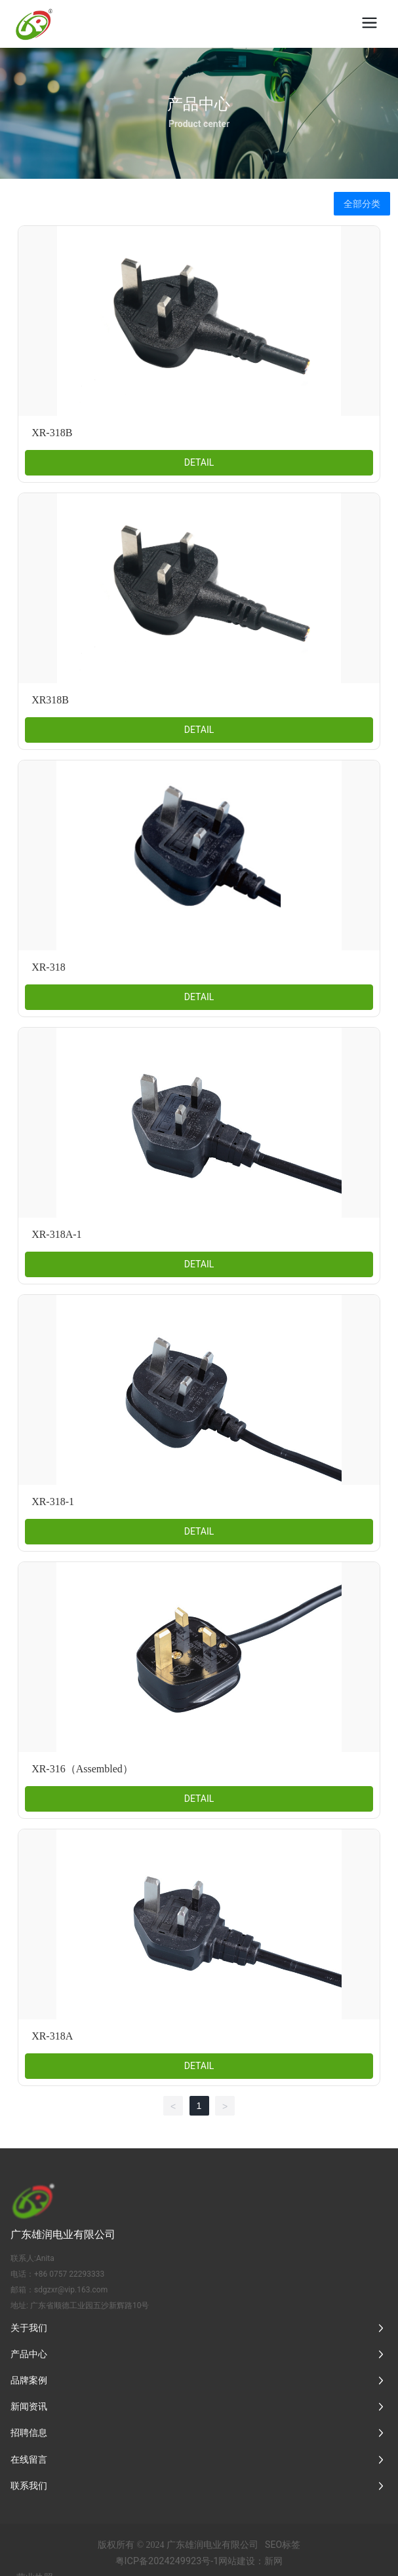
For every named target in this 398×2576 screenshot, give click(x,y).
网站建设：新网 (250, 2561)
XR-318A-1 (56, 1234)
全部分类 (362, 203)
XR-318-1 (52, 1501)
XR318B (50, 699)
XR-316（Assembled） (82, 1768)
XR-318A (52, 2036)
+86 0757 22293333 (69, 2274)
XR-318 (48, 967)
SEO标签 (282, 2544)
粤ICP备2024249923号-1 (167, 2561)
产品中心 (198, 103)
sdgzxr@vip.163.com (71, 2289)
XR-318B (51, 432)
